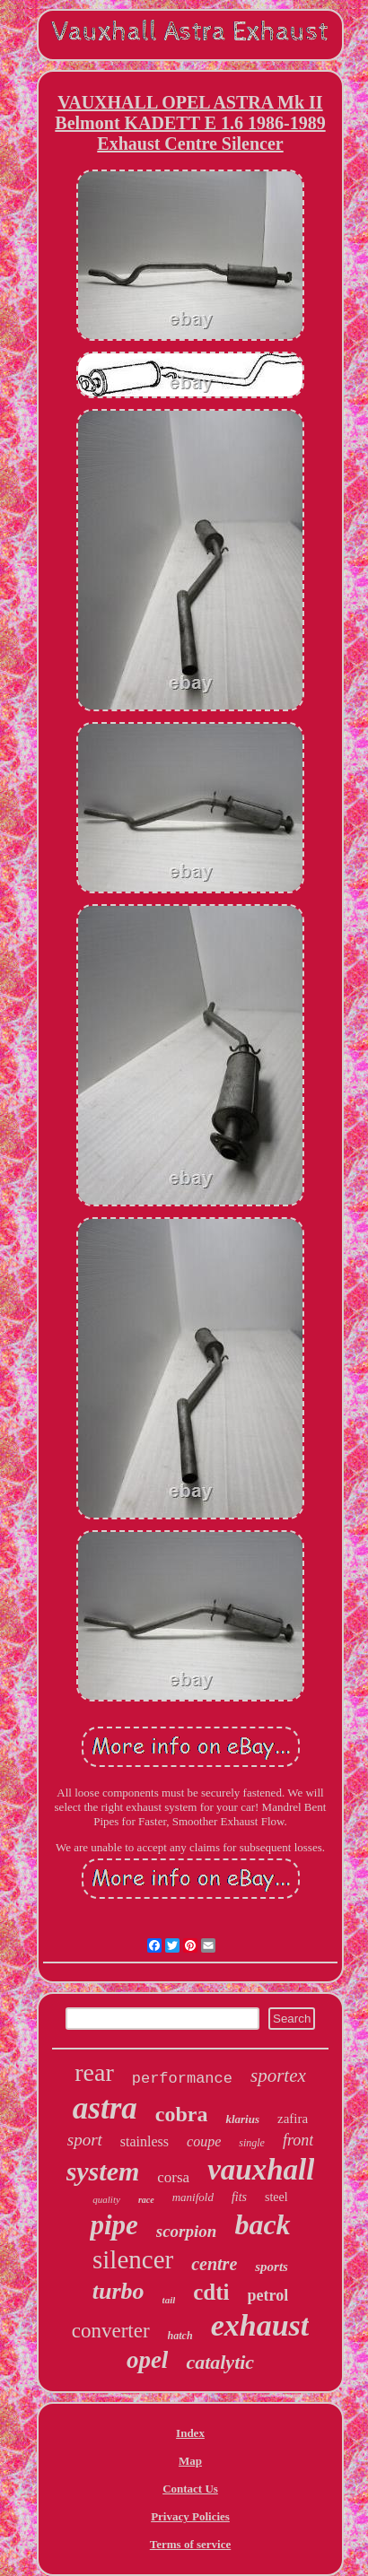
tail (169, 2299)
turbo (118, 2291)
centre (214, 2264)
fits (239, 2197)
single (252, 2143)
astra (105, 2108)
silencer (132, 2259)
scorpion (186, 2231)
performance (182, 2078)
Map (190, 2460)
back (262, 2224)
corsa (173, 2177)
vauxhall (260, 2170)
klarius (242, 2119)
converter (111, 2330)
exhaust (260, 2325)
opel (148, 2359)
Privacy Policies (190, 2516)
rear (94, 2072)
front (298, 2140)
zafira (292, 2118)
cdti (211, 2292)
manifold (193, 2197)
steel (276, 2197)
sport (84, 2139)
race (146, 2200)
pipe (113, 2225)
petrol (268, 2295)
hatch (180, 2335)
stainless (144, 2141)
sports (271, 2266)
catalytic (220, 2362)
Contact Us (190, 2488)
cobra (181, 2114)
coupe (204, 2141)
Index (190, 2433)
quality (106, 2199)
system (103, 2171)
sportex (278, 2075)
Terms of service (191, 2544)
